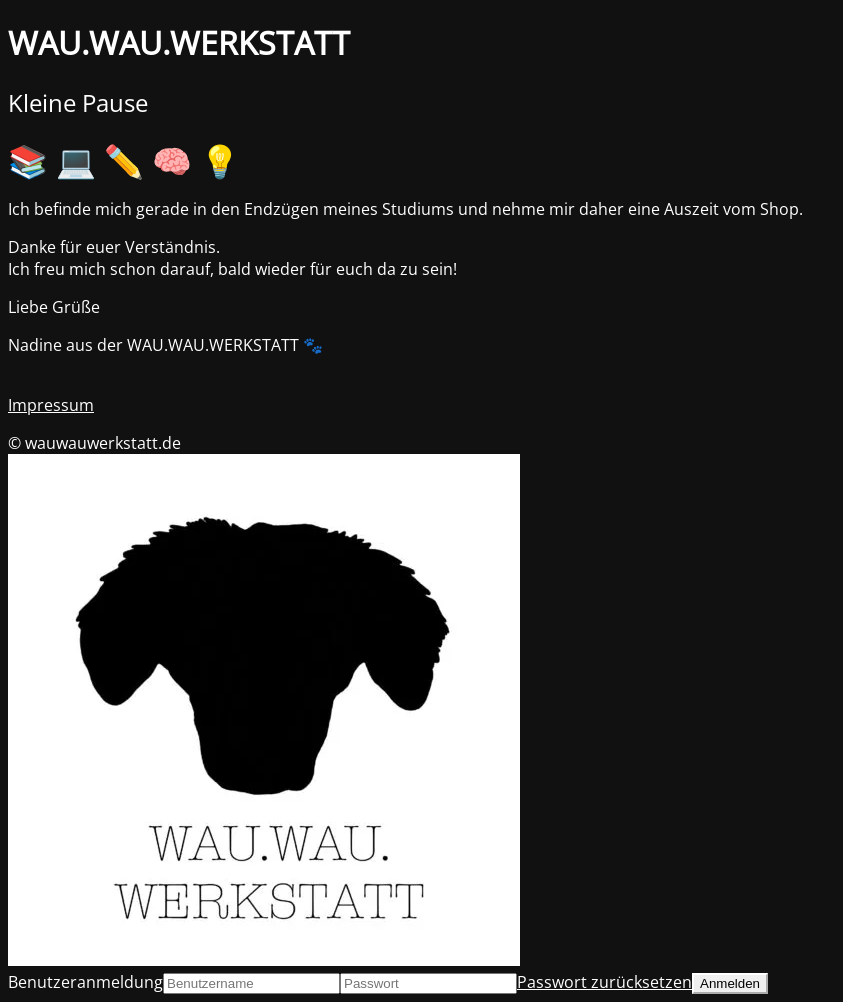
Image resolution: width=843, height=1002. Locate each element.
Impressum (51, 405)
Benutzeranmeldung (85, 982)
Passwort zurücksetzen (604, 982)
